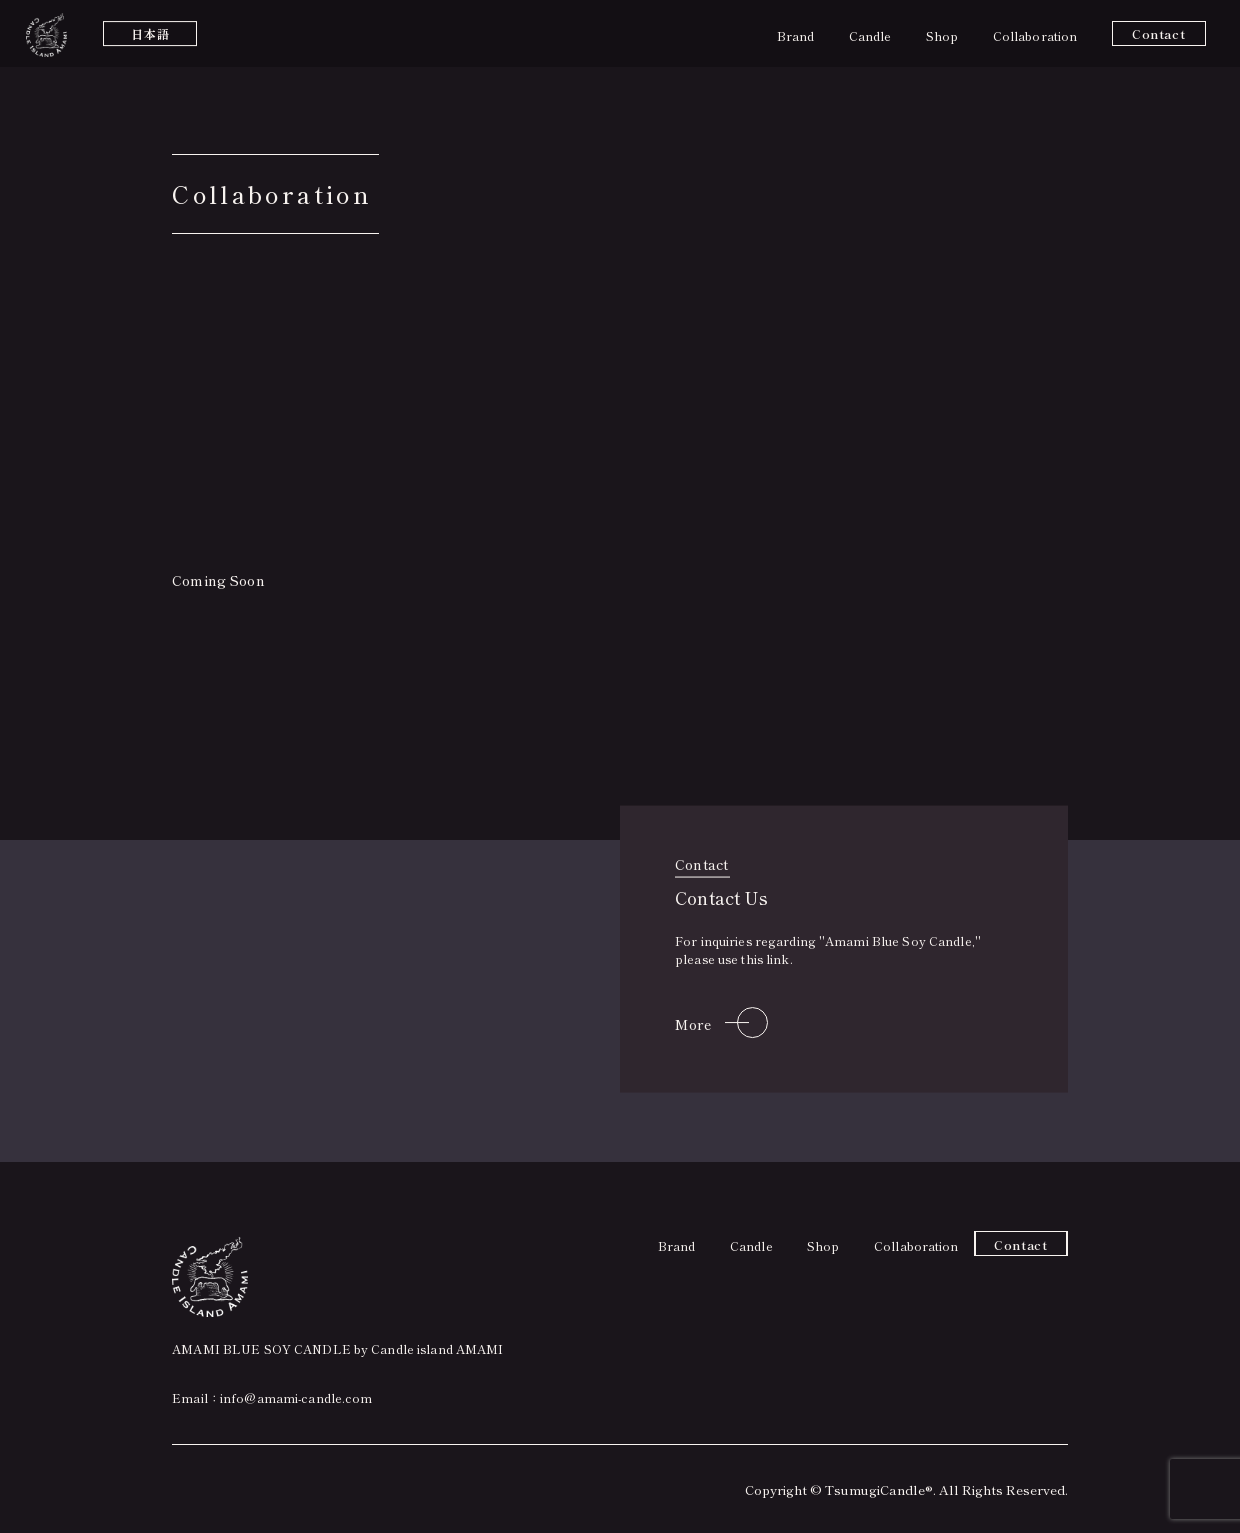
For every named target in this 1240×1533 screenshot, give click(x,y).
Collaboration (1035, 35)
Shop (942, 35)
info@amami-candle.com (296, 1397)
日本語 (150, 33)
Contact (1158, 33)
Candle (870, 35)
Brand (796, 35)
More (693, 1023)
